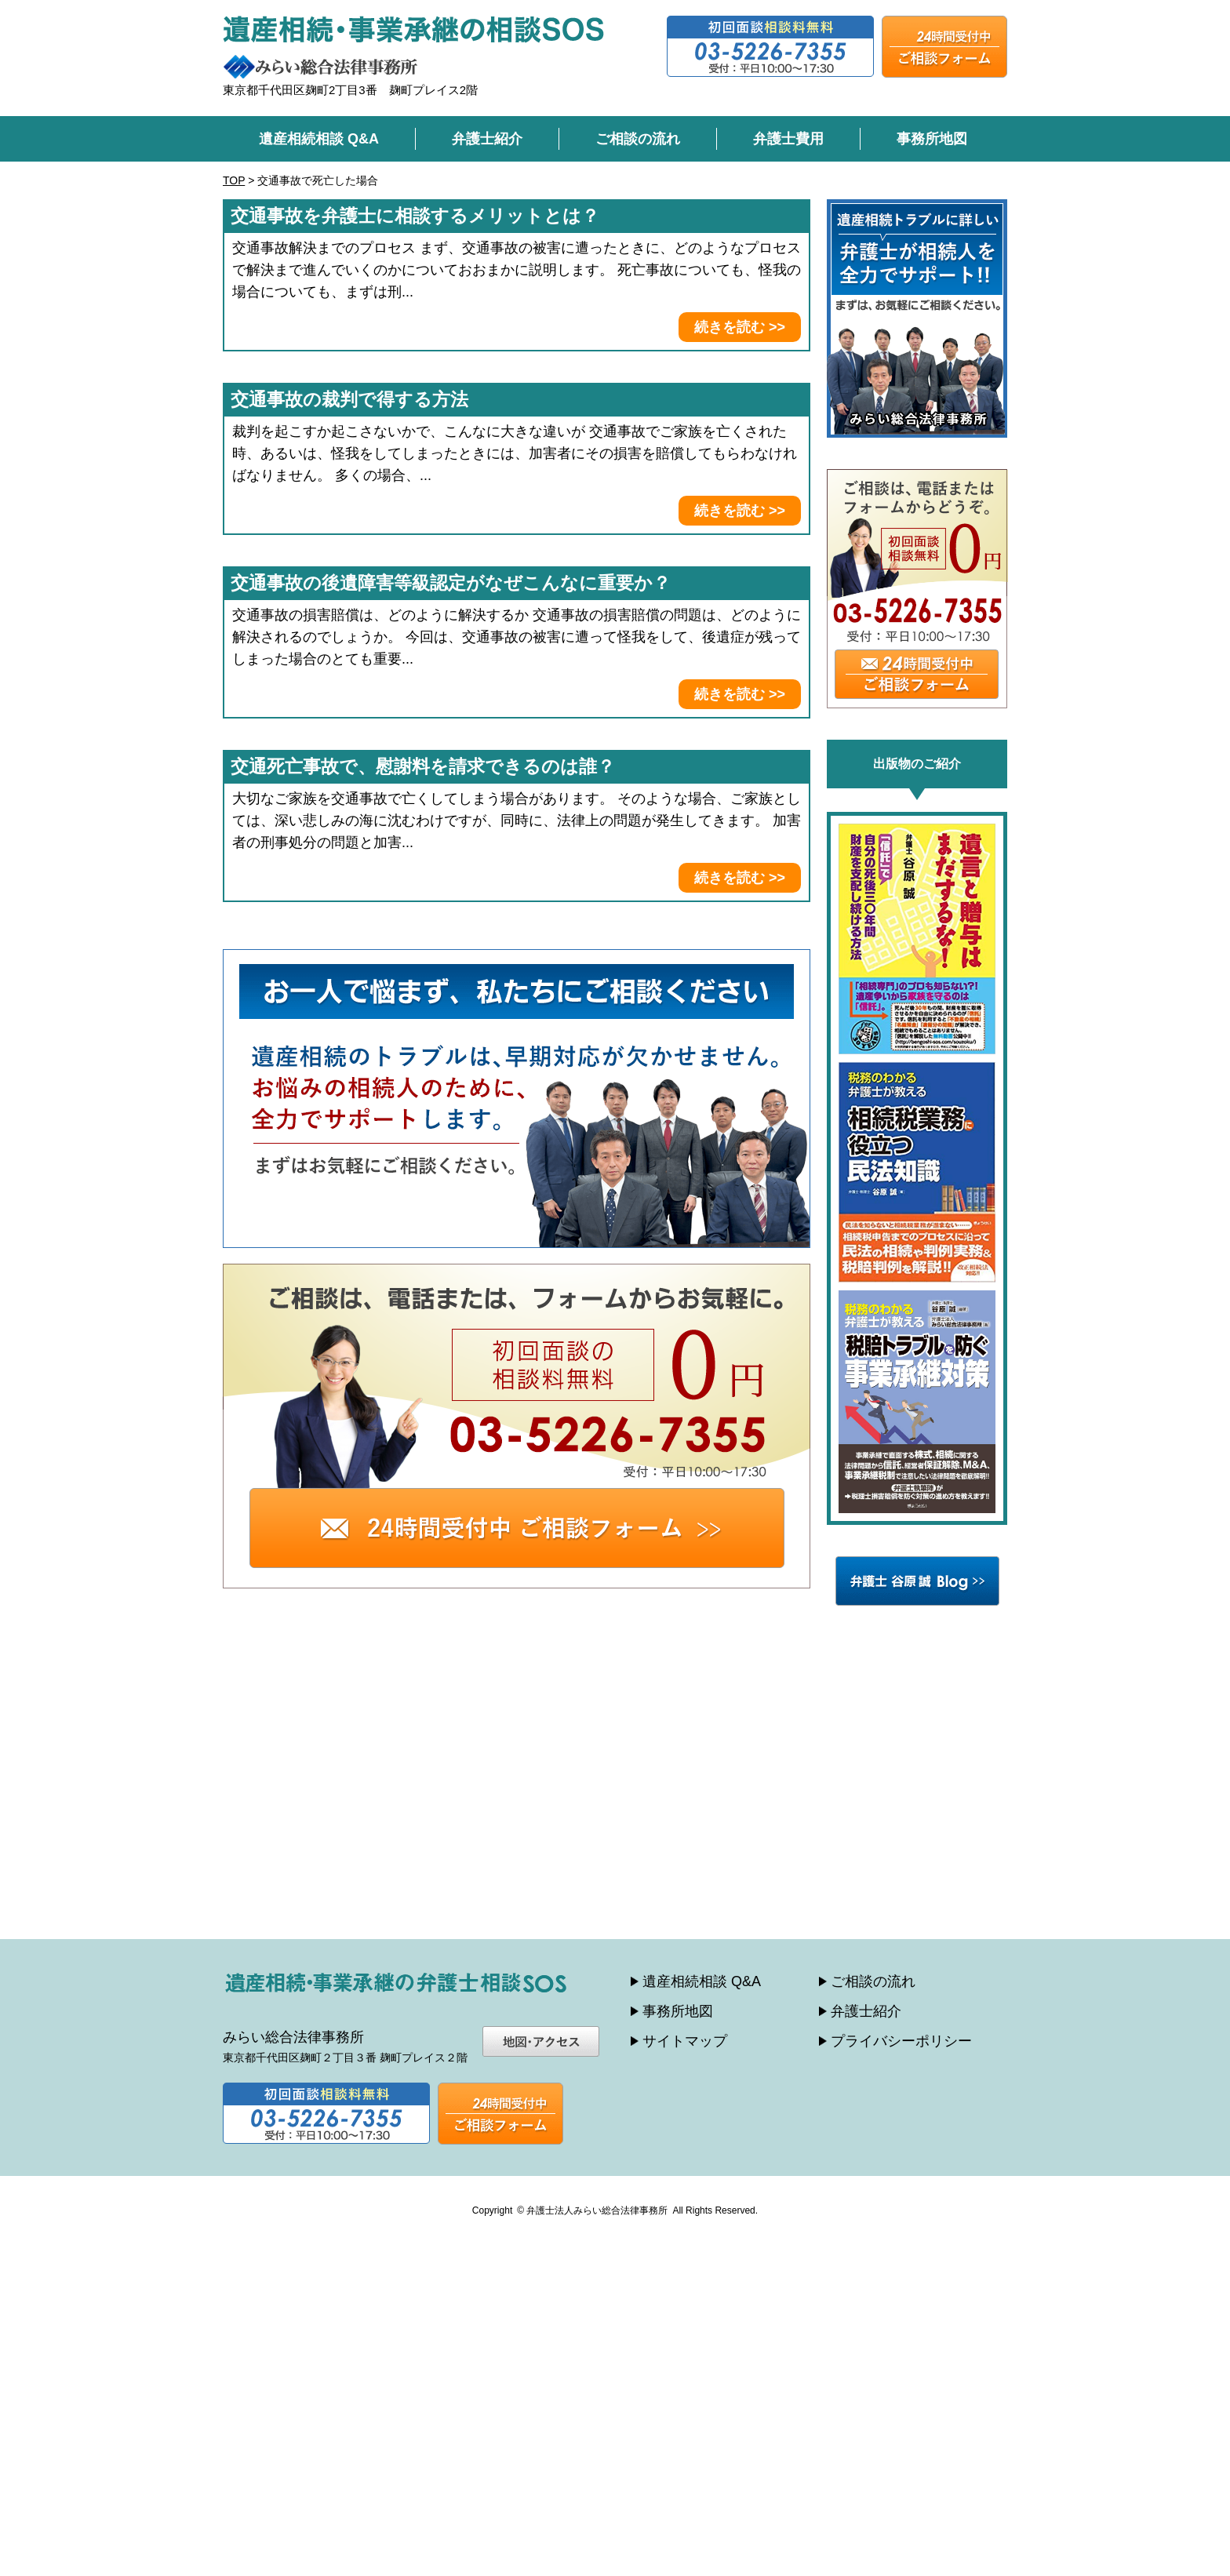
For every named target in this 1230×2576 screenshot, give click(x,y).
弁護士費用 (788, 139)
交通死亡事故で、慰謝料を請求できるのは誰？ (423, 766)
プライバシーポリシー (901, 2041)
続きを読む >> (739, 327)
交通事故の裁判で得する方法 (349, 399)
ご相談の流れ (637, 139)
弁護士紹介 (487, 139)
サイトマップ (684, 2041)
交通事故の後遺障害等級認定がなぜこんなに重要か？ (451, 583)
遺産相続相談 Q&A (319, 139)
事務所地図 (932, 139)
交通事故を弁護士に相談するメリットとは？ (415, 216)
